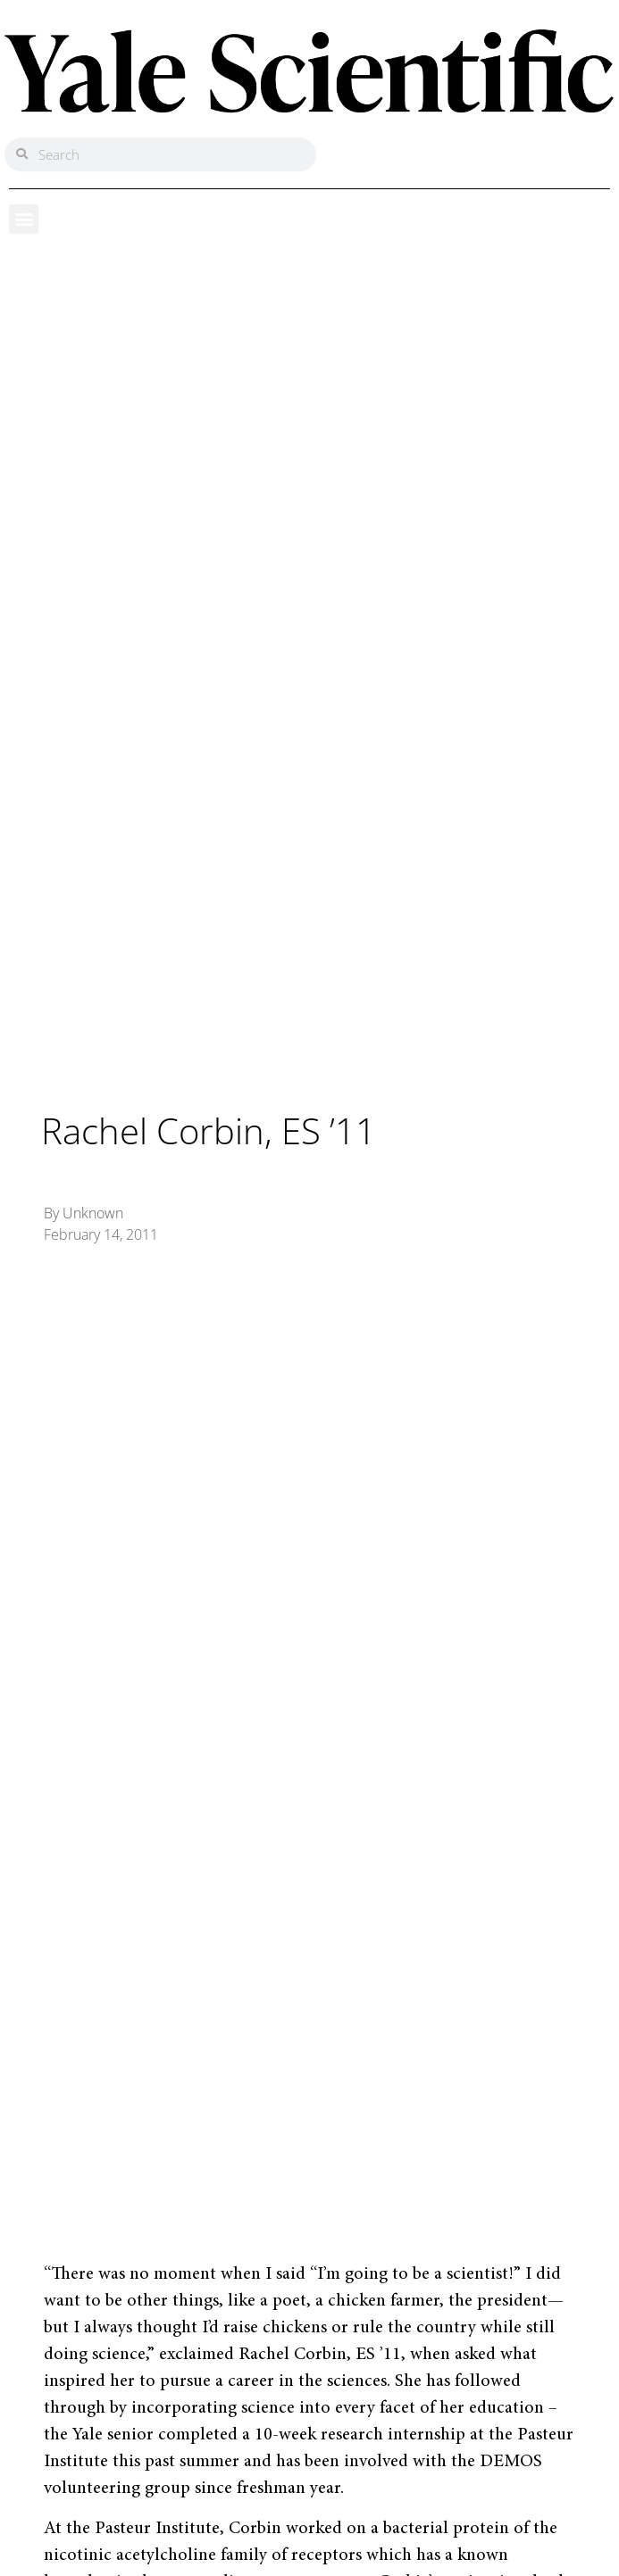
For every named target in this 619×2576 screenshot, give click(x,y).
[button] (23, 219)
